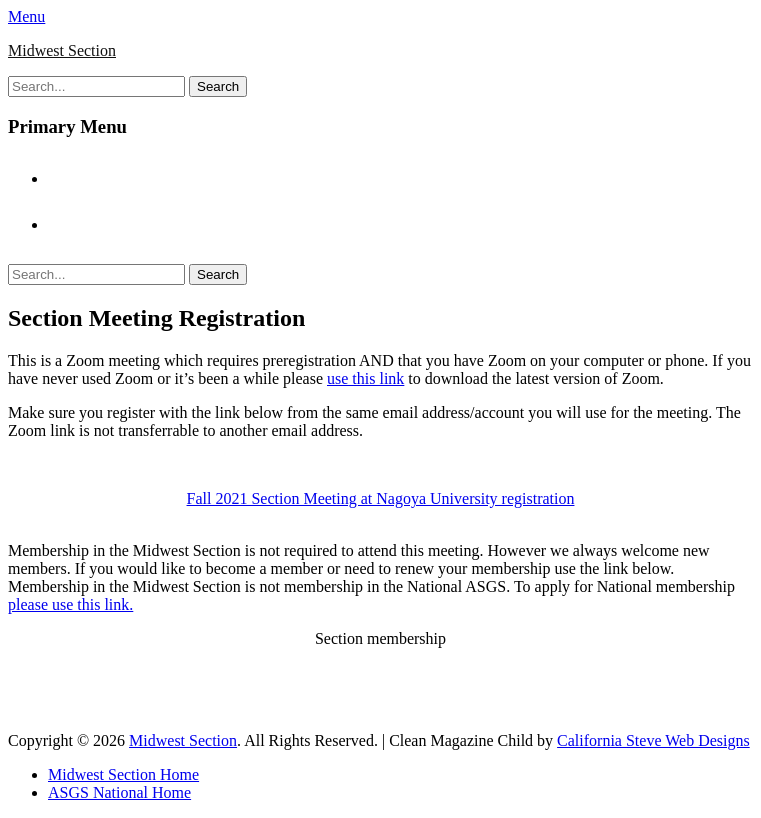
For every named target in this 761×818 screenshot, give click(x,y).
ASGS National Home (129, 224)
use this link (365, 378)
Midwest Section (62, 50)
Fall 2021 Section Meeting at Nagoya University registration (381, 498)
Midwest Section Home (133, 178)
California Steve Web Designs (653, 740)
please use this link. (70, 604)
